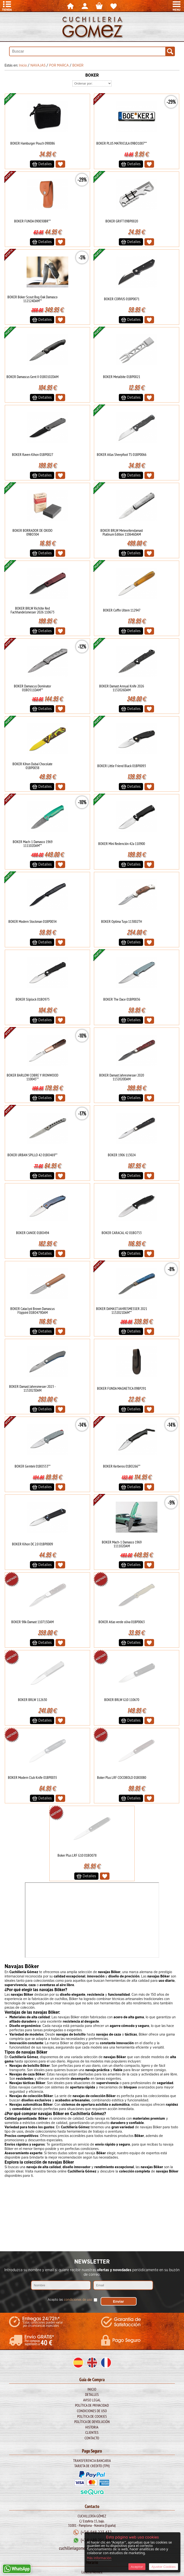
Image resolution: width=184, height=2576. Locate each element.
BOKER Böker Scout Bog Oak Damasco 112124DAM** (32, 298)
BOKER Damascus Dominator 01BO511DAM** (32, 688)
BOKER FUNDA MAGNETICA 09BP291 (121, 1388)
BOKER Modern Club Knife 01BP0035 (32, 1777)
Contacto (92, 2437)
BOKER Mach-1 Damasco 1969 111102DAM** (32, 843)
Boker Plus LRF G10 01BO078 (77, 1855)
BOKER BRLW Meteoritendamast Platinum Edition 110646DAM (121, 532)
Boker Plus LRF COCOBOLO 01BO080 (121, 1777)
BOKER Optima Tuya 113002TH (121, 921)
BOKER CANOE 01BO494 (32, 1232)
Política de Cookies (92, 2416)
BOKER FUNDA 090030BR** (32, 221)
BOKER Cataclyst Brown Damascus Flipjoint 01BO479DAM (32, 1310)
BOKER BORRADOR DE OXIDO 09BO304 (32, 532)
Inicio (91, 2389)
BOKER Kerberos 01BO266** (121, 1466)
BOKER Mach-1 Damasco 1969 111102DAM (122, 1544)
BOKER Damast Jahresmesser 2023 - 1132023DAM (32, 1388)
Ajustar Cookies (163, 2566)
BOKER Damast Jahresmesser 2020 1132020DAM (121, 1077)
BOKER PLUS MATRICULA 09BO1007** (121, 143)
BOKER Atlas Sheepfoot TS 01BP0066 (121, 454)
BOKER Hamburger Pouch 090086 (32, 143)
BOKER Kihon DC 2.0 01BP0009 (32, 1544)
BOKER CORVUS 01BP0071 (121, 298)
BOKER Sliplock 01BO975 (33, 999)
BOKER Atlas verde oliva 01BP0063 (121, 1621)
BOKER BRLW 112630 (32, 1699)
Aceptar (137, 2566)
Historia (91, 2427)
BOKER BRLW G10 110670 (121, 1699)
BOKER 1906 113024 (122, 1154)
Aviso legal (92, 2400)
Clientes (91, 2432)
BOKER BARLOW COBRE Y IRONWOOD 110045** (32, 1077)
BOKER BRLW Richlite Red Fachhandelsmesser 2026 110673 (32, 610)
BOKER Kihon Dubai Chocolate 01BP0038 (32, 765)
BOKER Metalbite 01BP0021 (121, 376)
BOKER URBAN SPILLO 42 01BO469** (32, 1154)
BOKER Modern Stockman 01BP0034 (32, 921)
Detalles (92, 2394)
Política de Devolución (92, 2421)
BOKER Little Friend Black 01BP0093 (121, 765)
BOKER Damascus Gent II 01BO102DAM (32, 376)
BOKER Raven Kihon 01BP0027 (32, 454)
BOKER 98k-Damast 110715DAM (32, 1621)
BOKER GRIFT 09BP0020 (121, 221)
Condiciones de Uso (92, 2410)
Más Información (99, 2558)
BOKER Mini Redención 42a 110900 (121, 843)
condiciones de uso (78, 2299)
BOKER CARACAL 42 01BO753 (122, 1232)
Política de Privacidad (92, 2405)
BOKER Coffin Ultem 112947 (121, 610)
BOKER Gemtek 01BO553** (33, 1466)
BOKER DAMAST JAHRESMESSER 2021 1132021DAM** (121, 1310)
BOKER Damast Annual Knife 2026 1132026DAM (121, 688)
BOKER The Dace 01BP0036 (121, 999)
